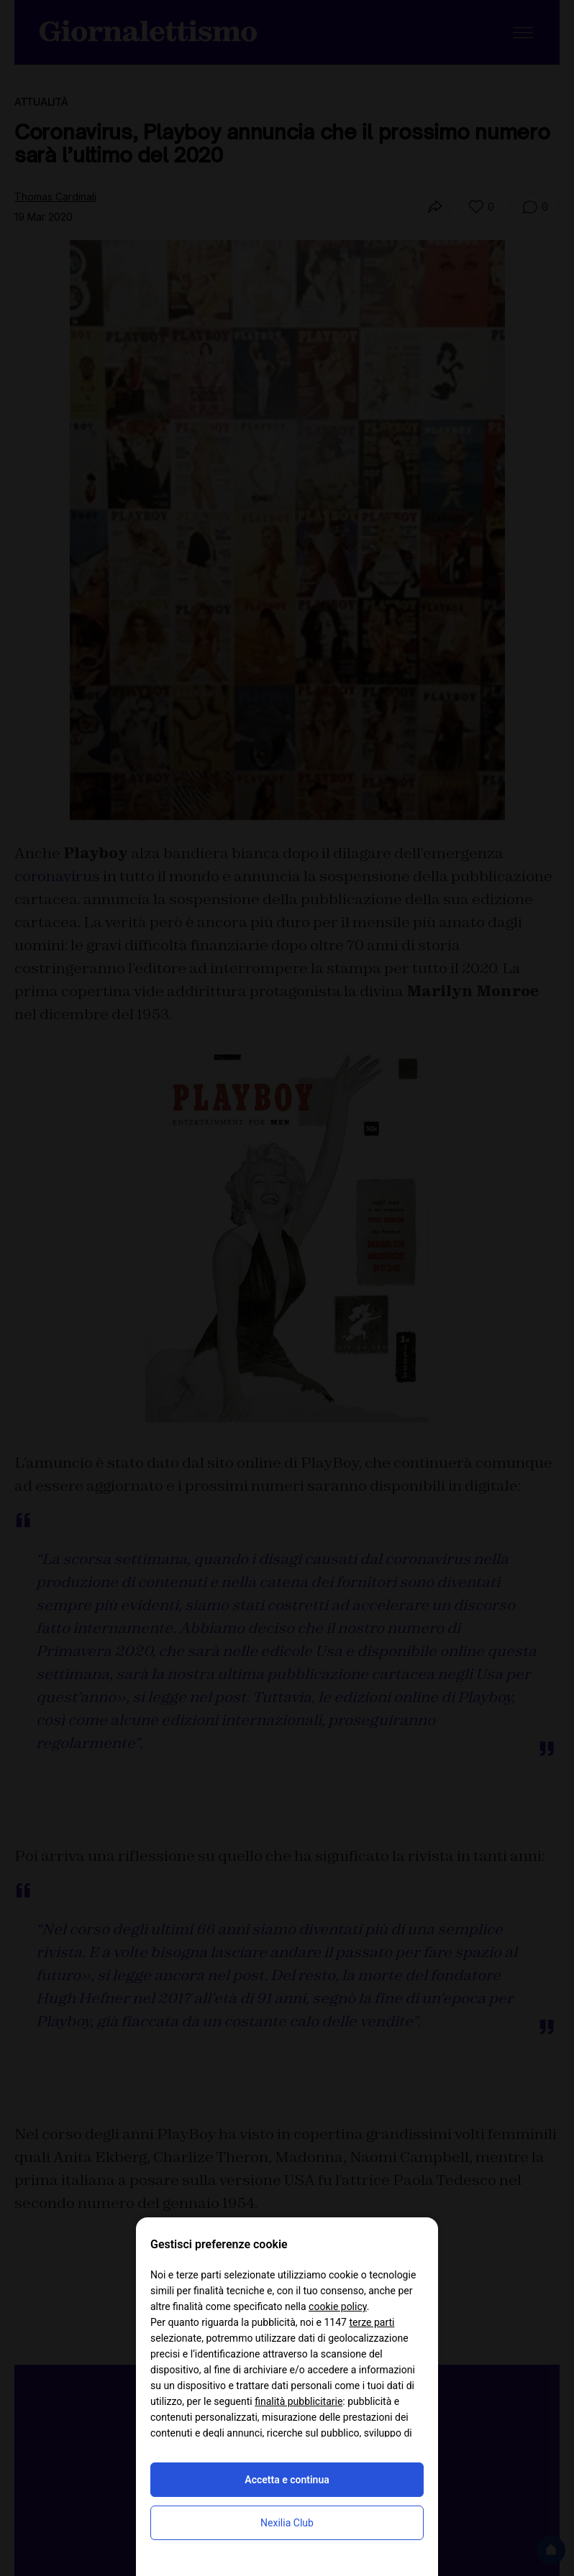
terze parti (371, 2322)
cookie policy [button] (338, 2306)
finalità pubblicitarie (298, 2401)
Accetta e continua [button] (287, 2479)
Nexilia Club (287, 2523)
